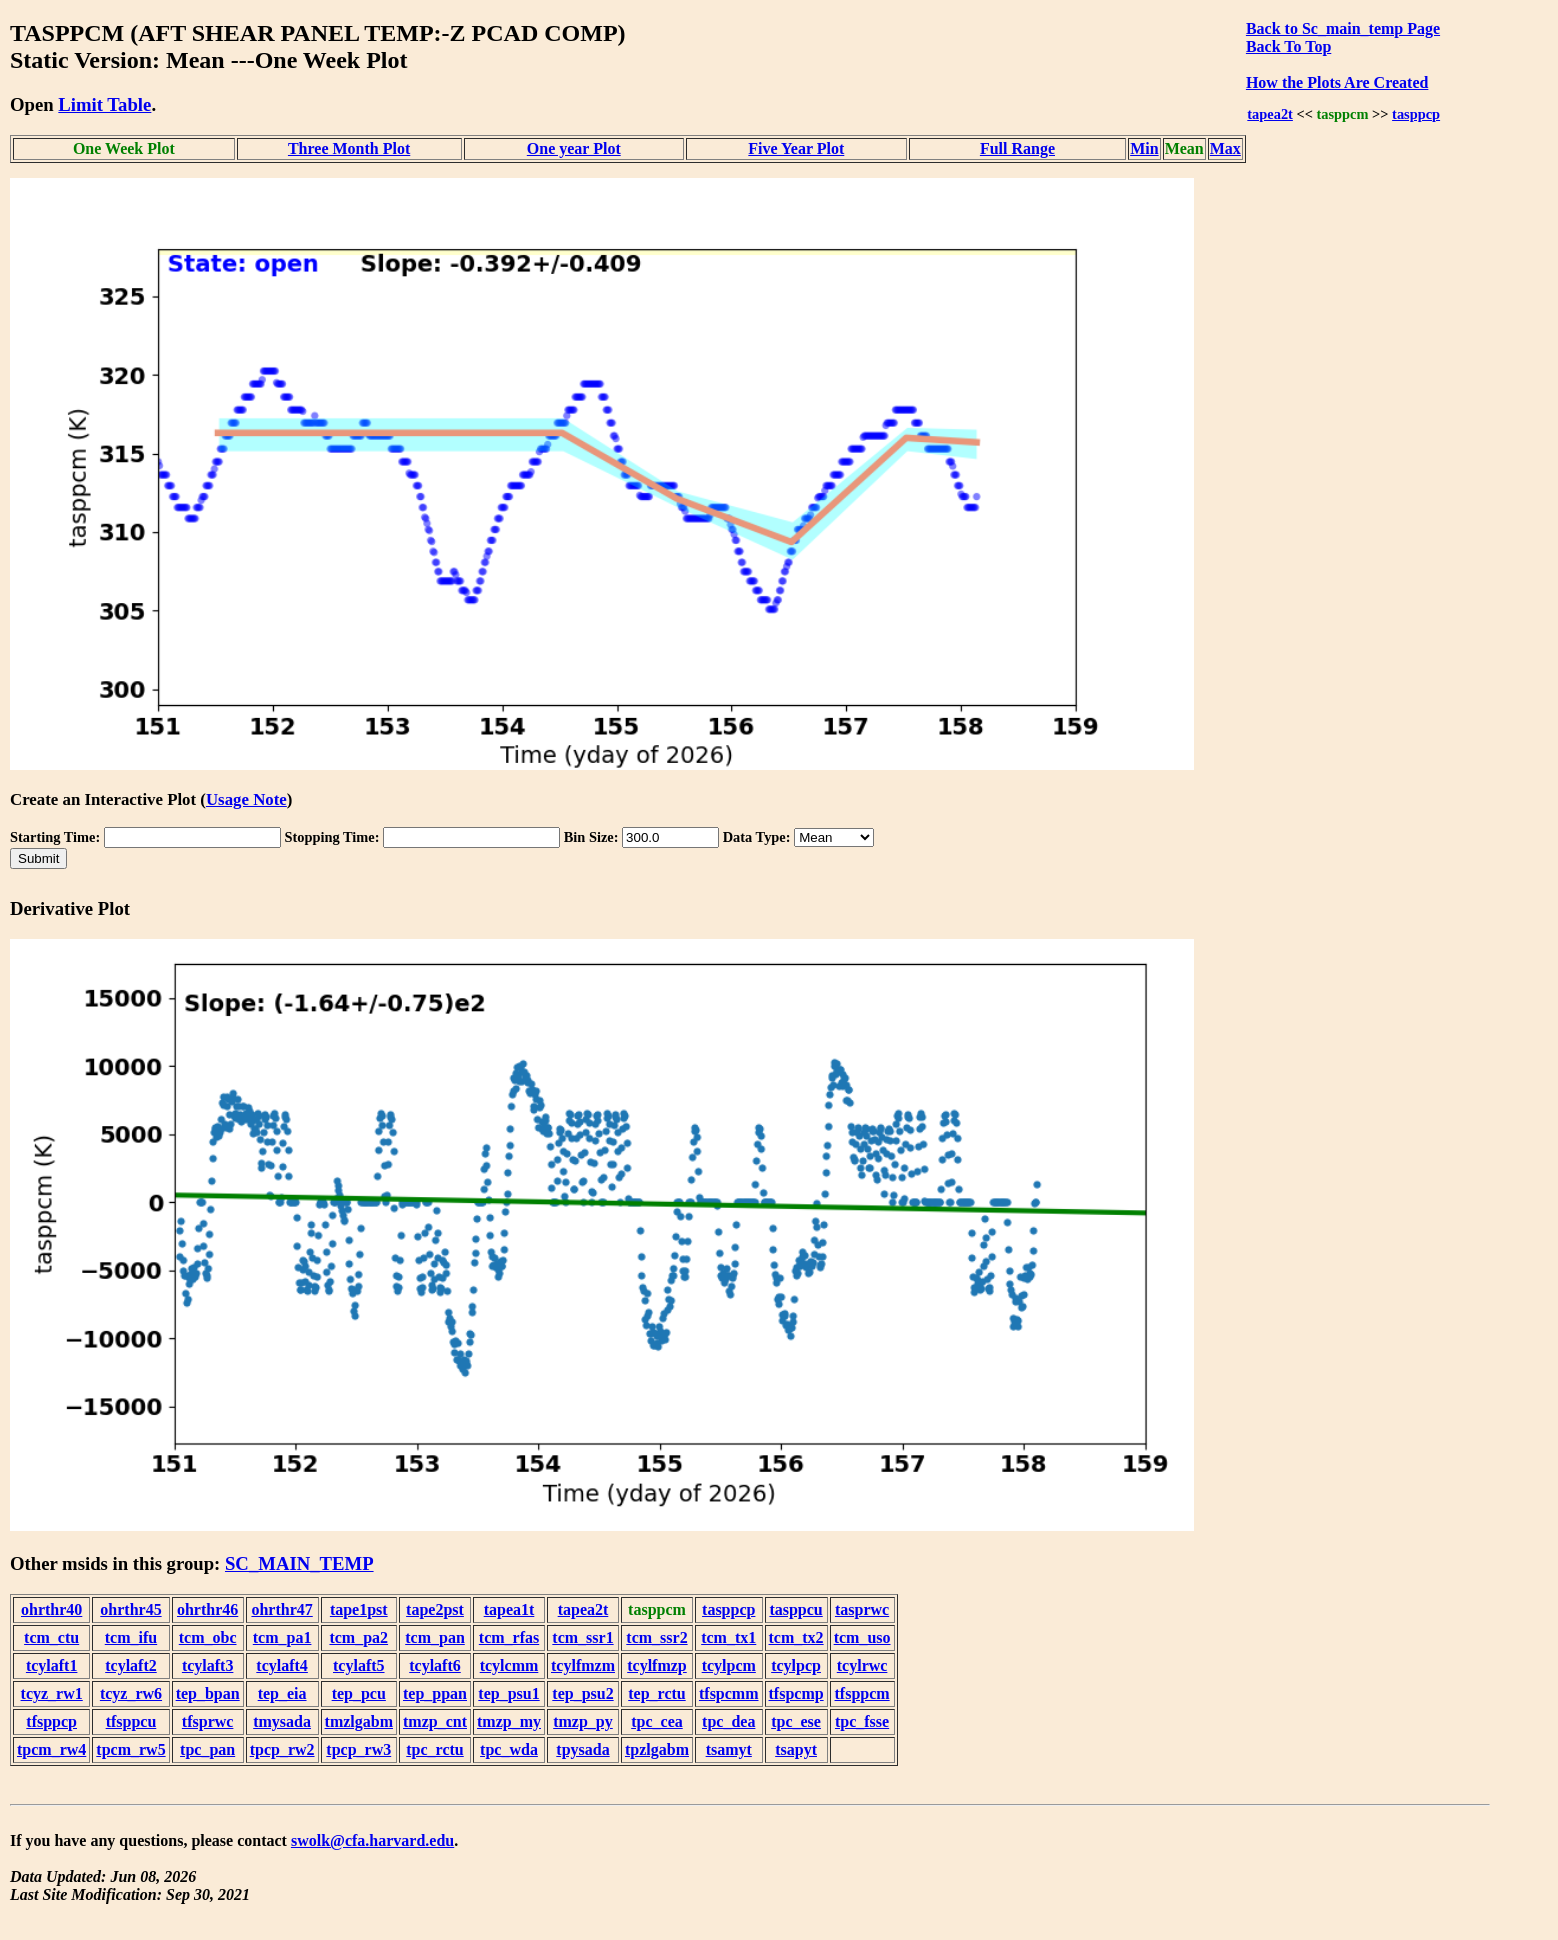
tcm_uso (862, 1637)
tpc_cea (657, 1721)
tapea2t (1270, 114)
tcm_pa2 (358, 1637)
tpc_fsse (862, 1721)
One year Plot (574, 148)
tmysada (282, 1721)
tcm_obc (208, 1637)
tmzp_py (583, 1721)
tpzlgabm (657, 1749)
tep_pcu (359, 1693)
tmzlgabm (359, 1721)
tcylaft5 (359, 1665)
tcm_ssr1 (582, 1637)
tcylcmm (509, 1665)
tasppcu (795, 1609)
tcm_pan (435, 1637)
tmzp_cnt (435, 1721)
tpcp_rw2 (282, 1749)
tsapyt (796, 1749)
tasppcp (1416, 114)
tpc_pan (207, 1749)
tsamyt (729, 1749)
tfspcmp (796, 1693)
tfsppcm (862, 1693)
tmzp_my (509, 1721)
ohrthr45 (130, 1609)
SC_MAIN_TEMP (299, 1563)
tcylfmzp (657, 1665)
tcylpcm (729, 1665)
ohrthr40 (51, 1609)
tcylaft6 (435, 1665)
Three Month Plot (349, 148)
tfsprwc (208, 1721)
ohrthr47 (281, 1609)
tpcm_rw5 (130, 1749)
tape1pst (359, 1609)
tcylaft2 (131, 1665)
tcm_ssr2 (656, 1637)
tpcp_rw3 (358, 1749)
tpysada (582, 1749)
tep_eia (282, 1693)
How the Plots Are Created (1337, 82)
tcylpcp (796, 1665)
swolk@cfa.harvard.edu (372, 1840)
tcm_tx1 (728, 1637)
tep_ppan (435, 1693)
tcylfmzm (583, 1665)
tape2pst (435, 1609)
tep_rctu (656, 1693)
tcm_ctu (51, 1637)
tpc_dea (728, 1721)
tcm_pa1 (282, 1637)
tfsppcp (51, 1721)
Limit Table (104, 104)
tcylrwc (862, 1665)
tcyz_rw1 (52, 1693)
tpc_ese (796, 1721)
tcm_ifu (131, 1637)
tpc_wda (509, 1749)
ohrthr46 (207, 1609)
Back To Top (1288, 46)
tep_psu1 (508, 1693)
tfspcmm (729, 1693)
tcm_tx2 (796, 1637)
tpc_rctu (434, 1749)
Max (1225, 148)
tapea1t (509, 1609)
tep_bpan (208, 1693)
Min (1144, 148)
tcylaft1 (52, 1665)
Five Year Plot (796, 148)
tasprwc (862, 1609)
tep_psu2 (582, 1693)
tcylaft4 (282, 1665)
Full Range (1017, 148)
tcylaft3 (208, 1665)
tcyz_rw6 (131, 1693)
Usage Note (246, 799)
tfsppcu (131, 1721)
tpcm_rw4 (51, 1749)
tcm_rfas (509, 1637)
